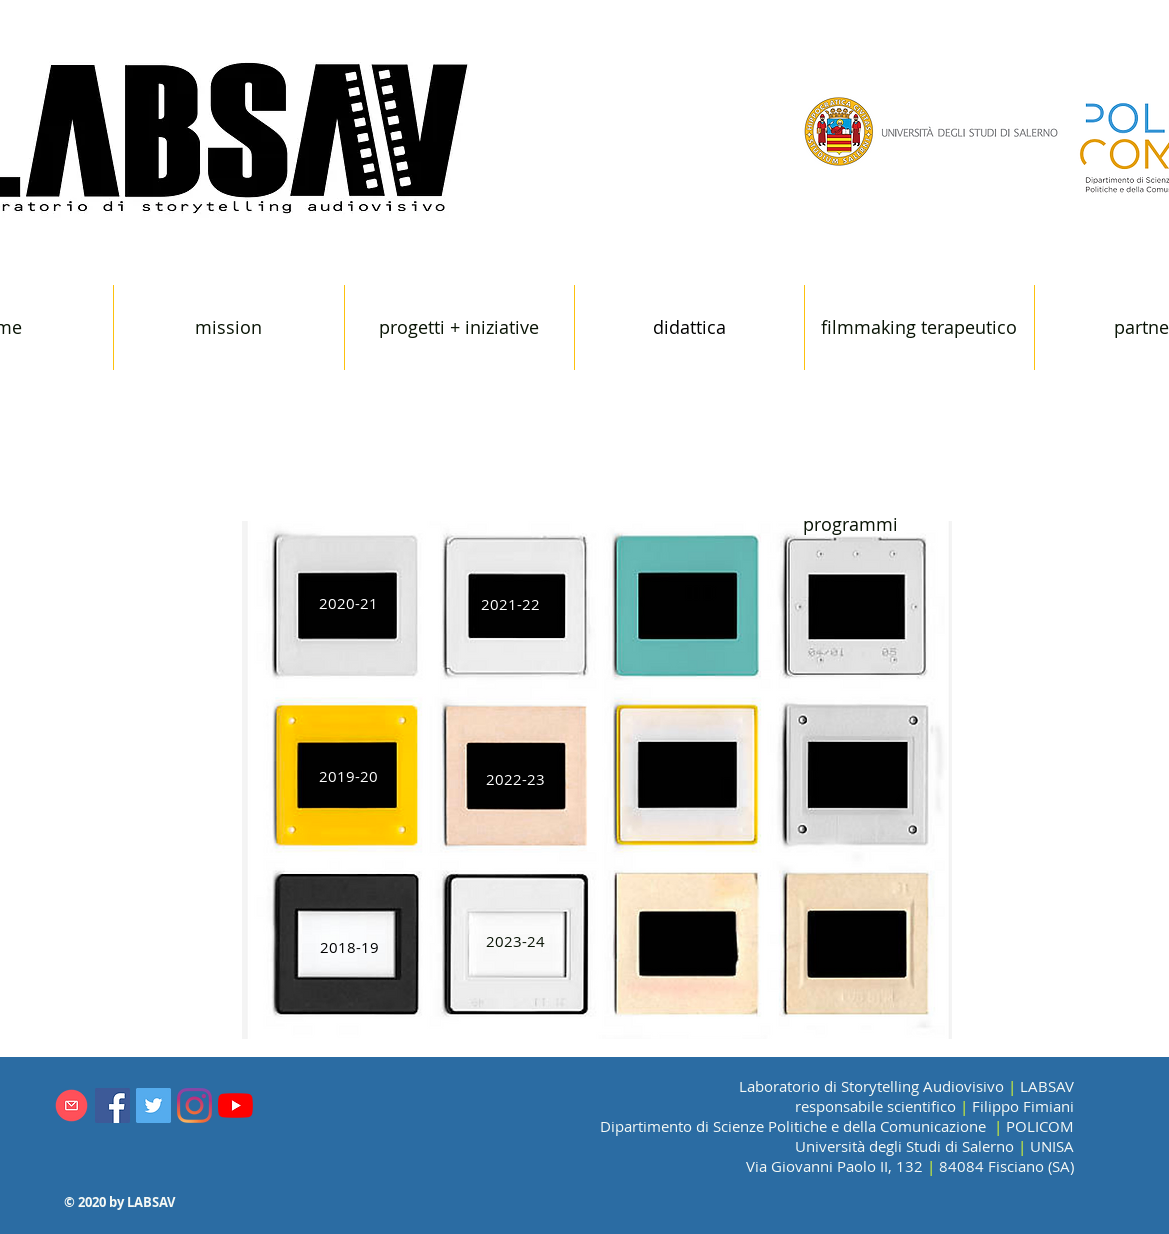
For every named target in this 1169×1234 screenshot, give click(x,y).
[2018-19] (350, 947)
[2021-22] (511, 604)
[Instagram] (194, 1105)
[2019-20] (349, 776)
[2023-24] (516, 941)
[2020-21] (349, 603)
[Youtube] (235, 1105)
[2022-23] (516, 779)
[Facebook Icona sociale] (112, 1105)
